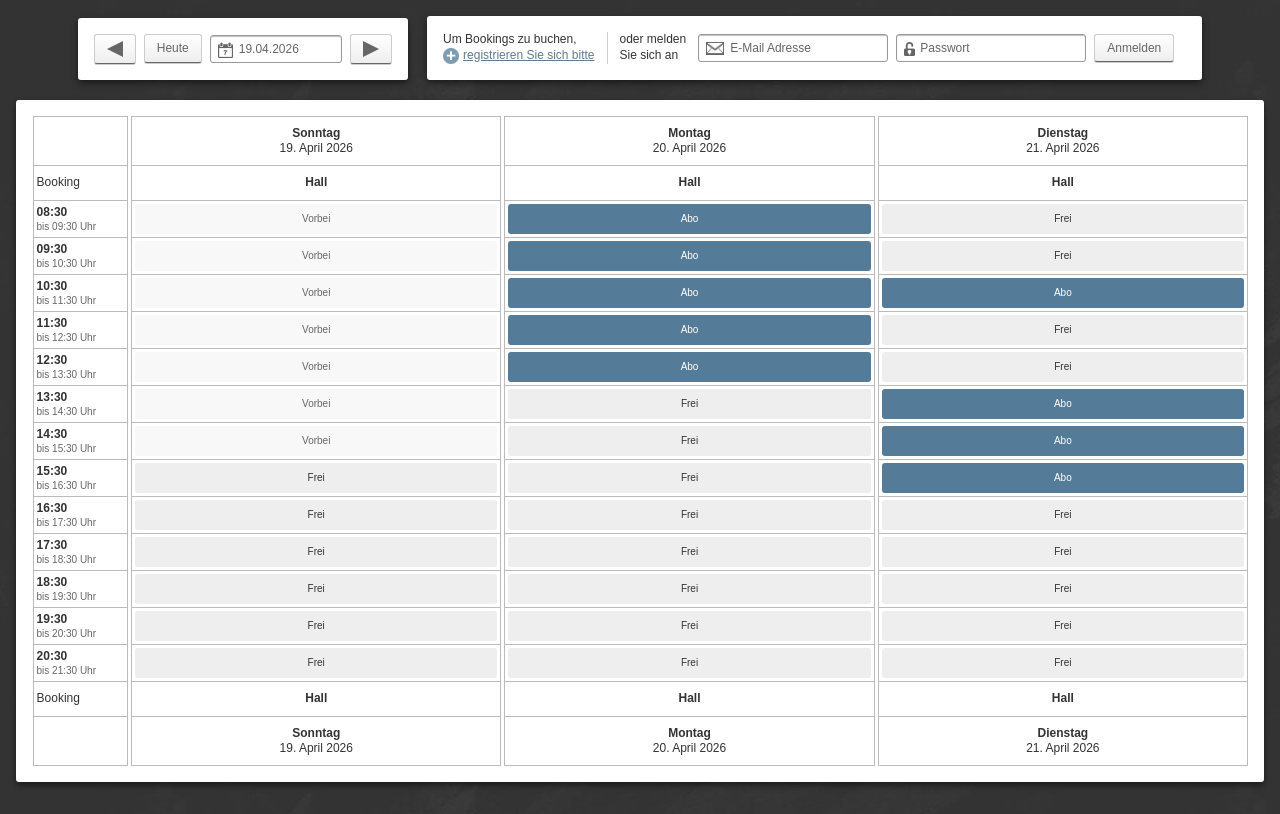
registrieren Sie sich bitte (528, 55)
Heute (173, 48)
